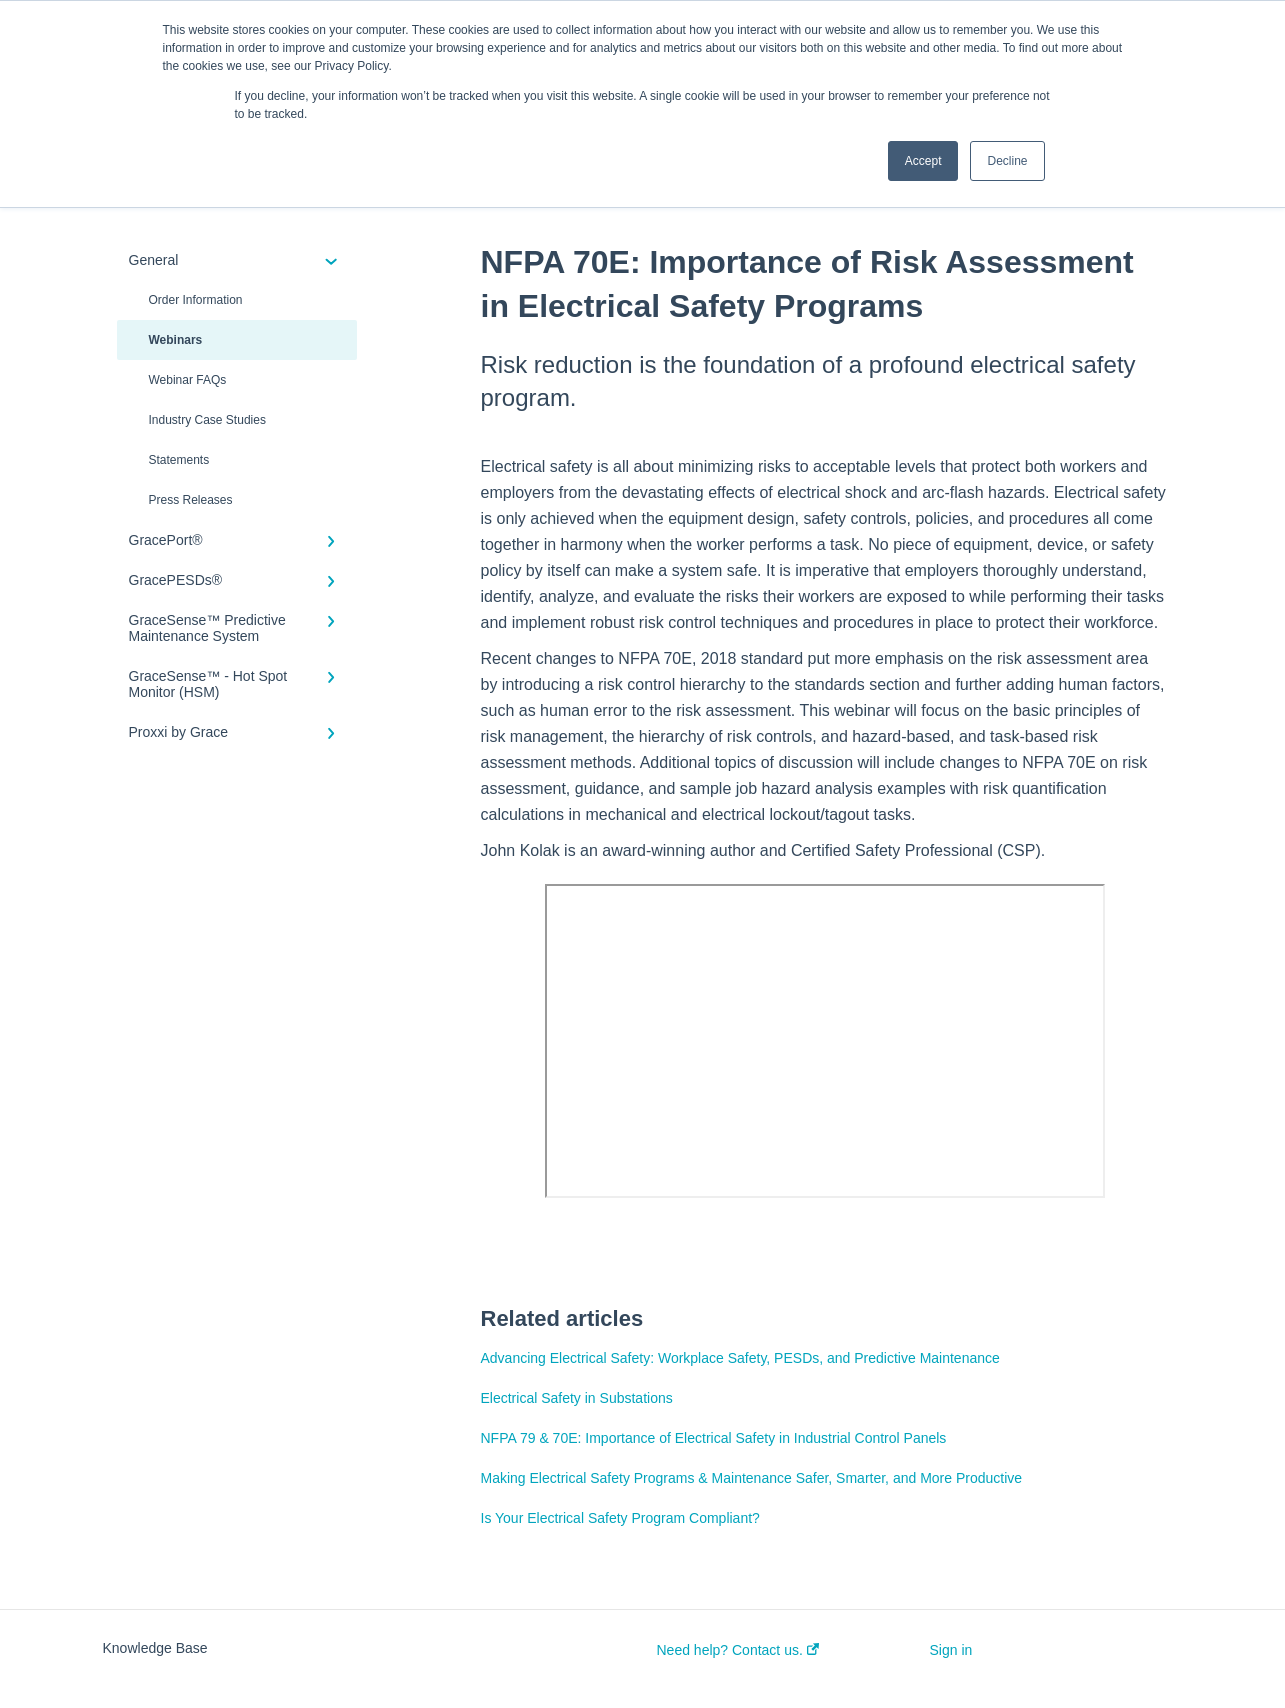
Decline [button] (1007, 161)
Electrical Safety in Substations (577, 1398)
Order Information (196, 300)
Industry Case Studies (207, 420)
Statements (179, 460)
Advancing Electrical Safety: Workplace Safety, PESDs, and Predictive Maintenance (740, 1358)
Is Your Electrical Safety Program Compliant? (620, 1518)
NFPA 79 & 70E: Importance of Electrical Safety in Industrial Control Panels (714, 1438)
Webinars (176, 340)
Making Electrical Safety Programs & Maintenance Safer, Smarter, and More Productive (752, 1478)
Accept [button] (923, 161)
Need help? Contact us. (738, 1650)
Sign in (951, 1650)
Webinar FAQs (188, 380)
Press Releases (191, 500)
